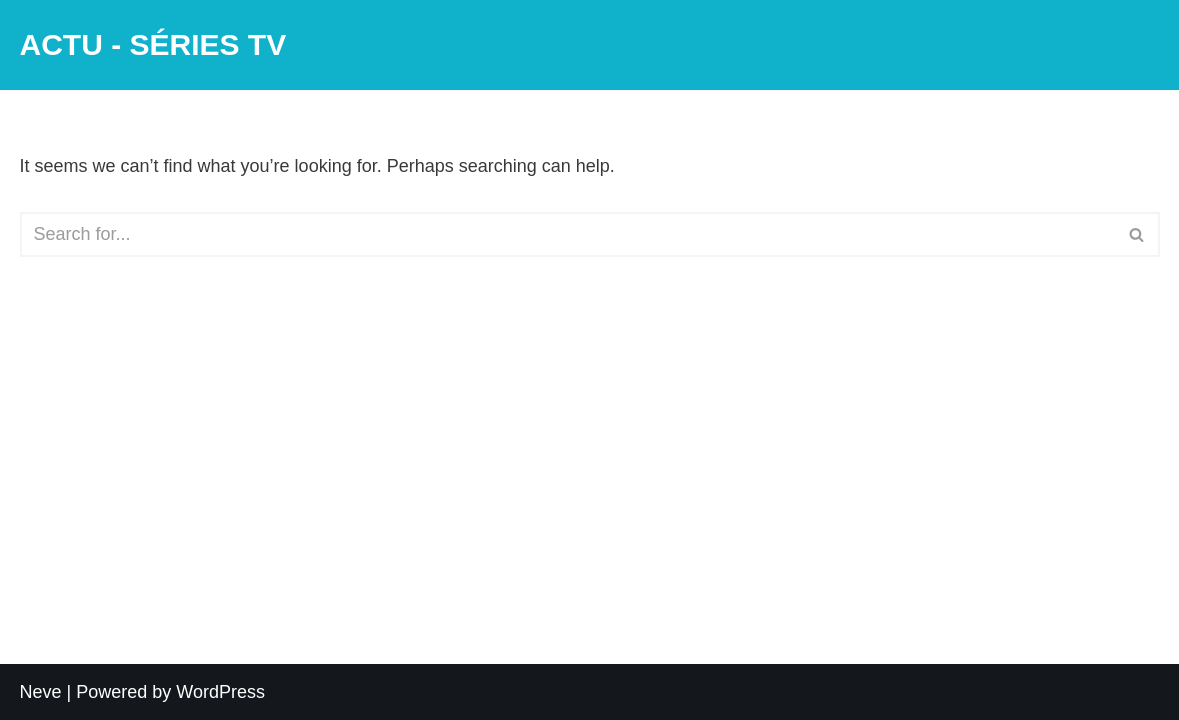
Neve (41, 692)
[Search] (567, 234)
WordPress (220, 692)
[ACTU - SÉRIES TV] (153, 45)
